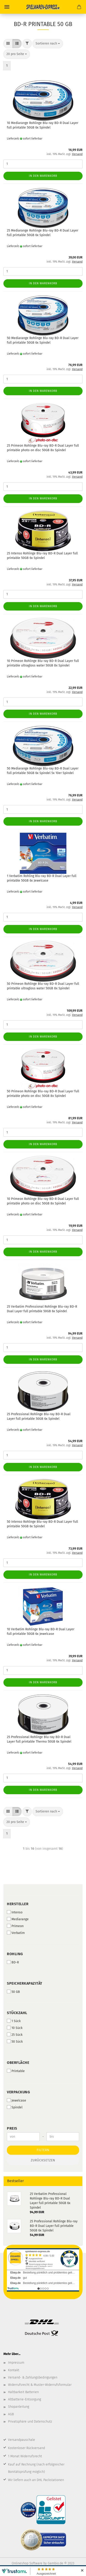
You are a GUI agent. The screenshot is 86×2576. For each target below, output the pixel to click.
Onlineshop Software (27, 2563)
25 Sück (14, 2035)
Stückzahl (17, 2013)
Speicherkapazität (24, 1983)
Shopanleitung (18, 2407)
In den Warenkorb (43, 175)
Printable (16, 2071)
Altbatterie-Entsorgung (24, 2399)
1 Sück (14, 2021)
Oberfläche (18, 2062)
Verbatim (16, 1933)
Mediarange (18, 1919)
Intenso (14, 1912)
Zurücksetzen (43, 2160)
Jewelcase (16, 2100)
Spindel (14, 2107)
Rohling (15, 1954)
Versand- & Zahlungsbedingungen (32, 2377)
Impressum (16, 2363)
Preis (12, 2128)
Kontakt (13, 2370)
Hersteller (17, 1904)
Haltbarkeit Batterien (23, 2392)
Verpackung (18, 2092)
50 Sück (15, 2041)
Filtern (43, 2150)
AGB (11, 2414)
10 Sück (14, 2028)
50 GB (13, 1992)
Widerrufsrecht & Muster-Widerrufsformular (40, 2385)
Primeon (15, 1926)
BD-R (13, 1962)
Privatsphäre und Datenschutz (30, 2421)
